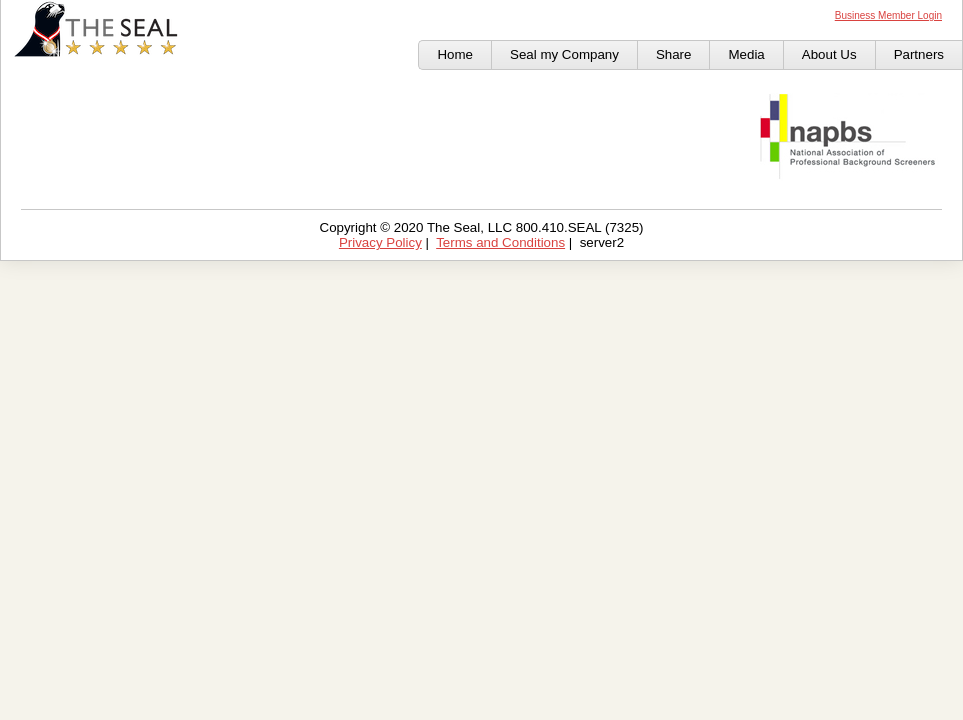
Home (455, 54)
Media (746, 54)
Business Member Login (888, 15)
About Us (829, 54)
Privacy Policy (380, 242)
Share (674, 54)
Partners (919, 54)
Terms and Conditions (500, 242)
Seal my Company (564, 54)
